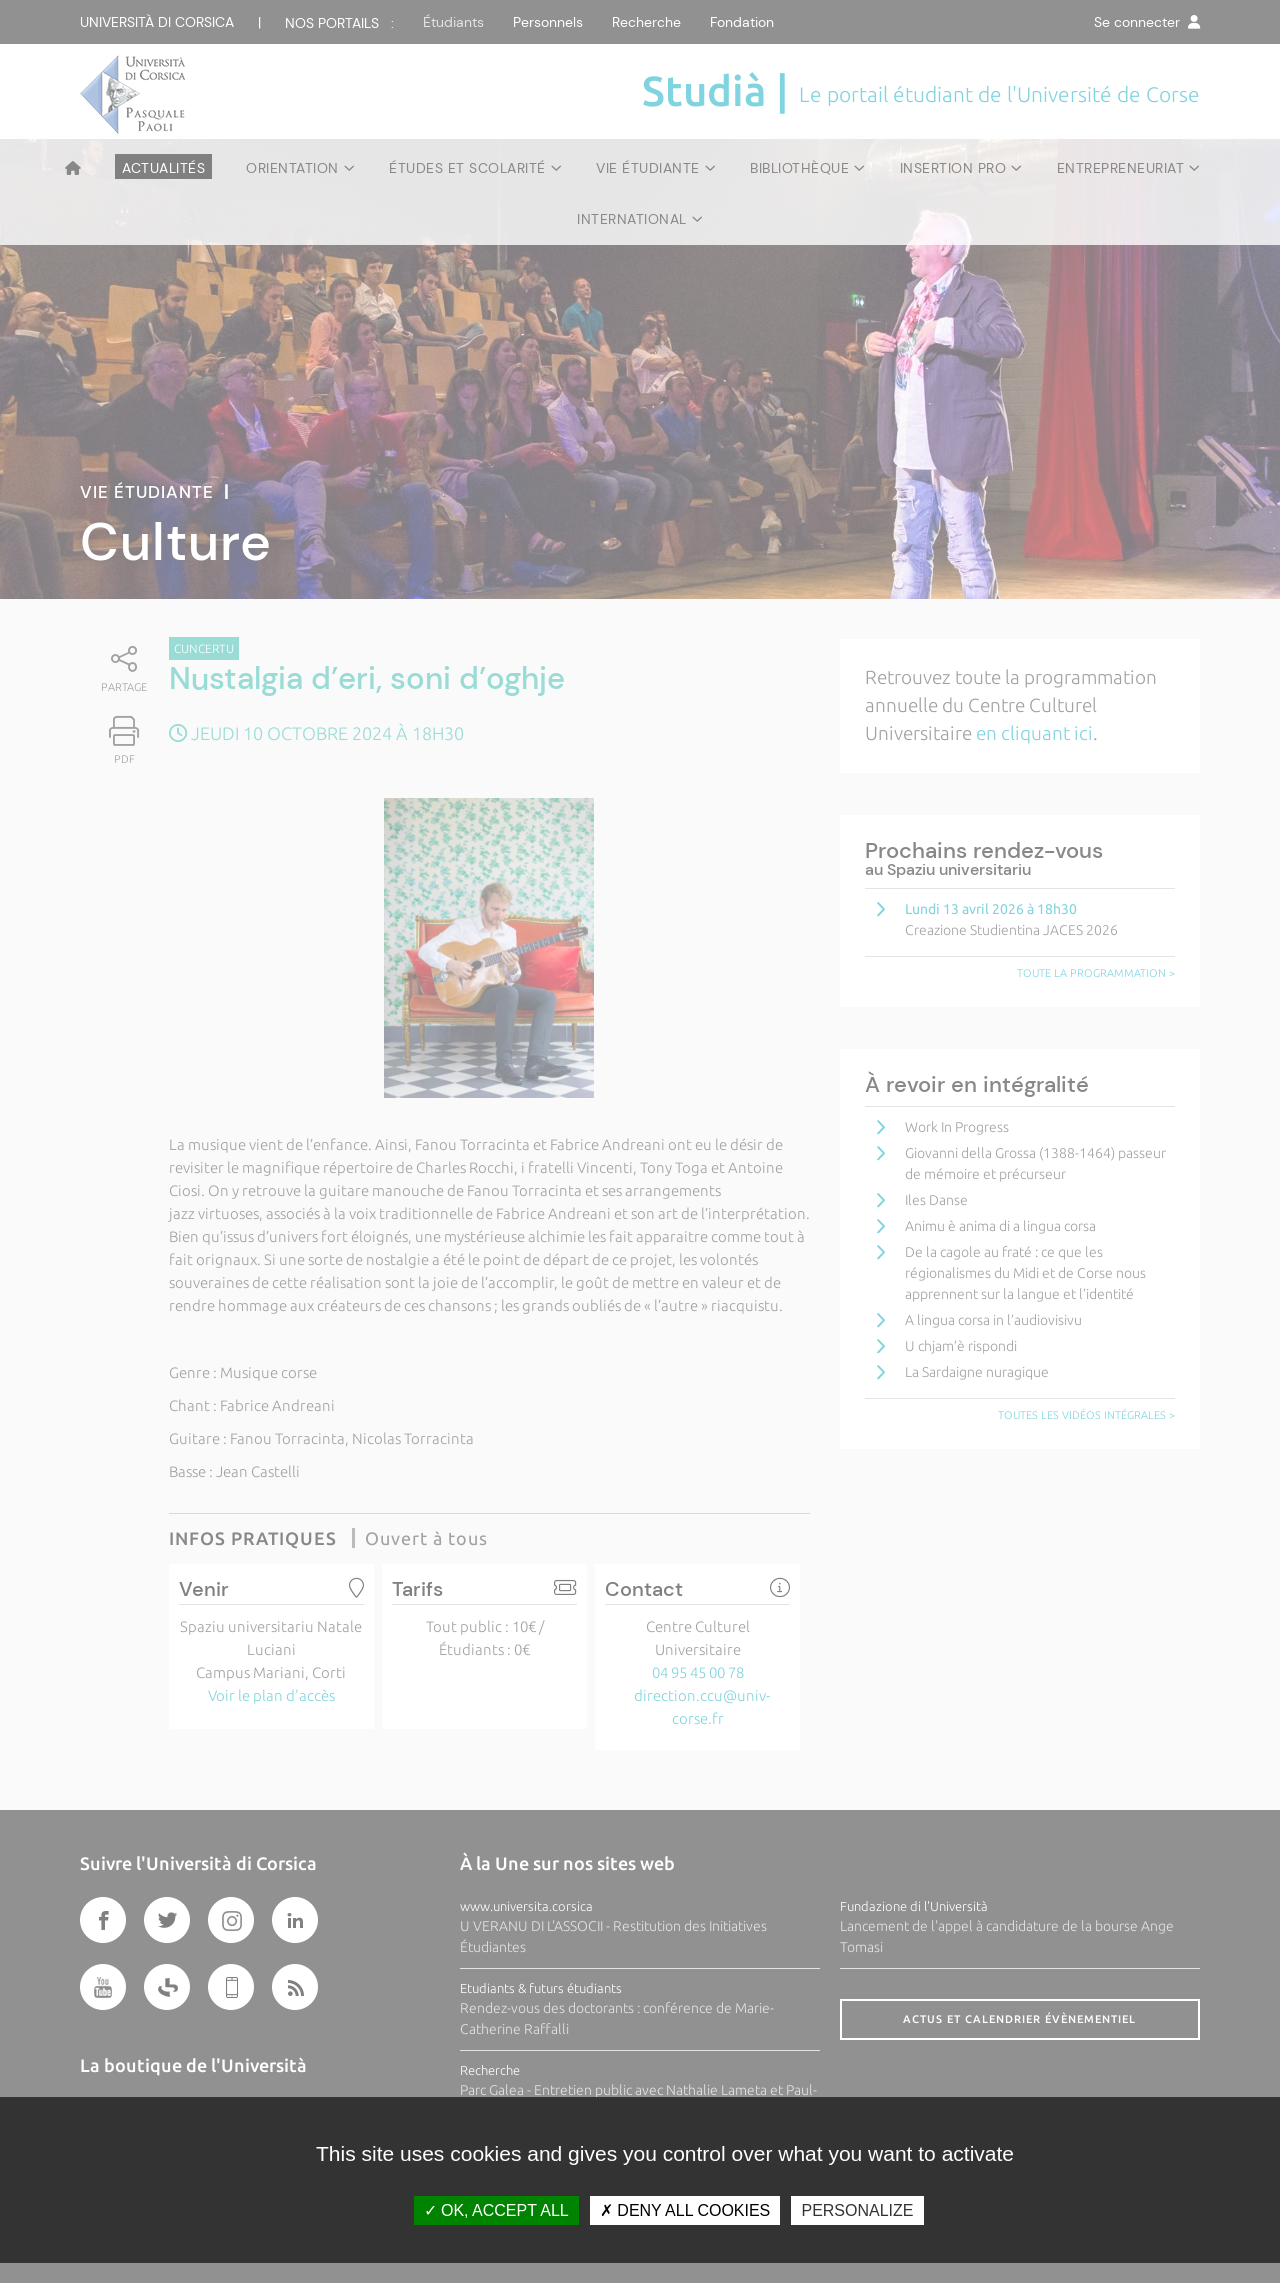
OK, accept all (496, 2210)
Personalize (857, 2210)
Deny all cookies (685, 2210)
